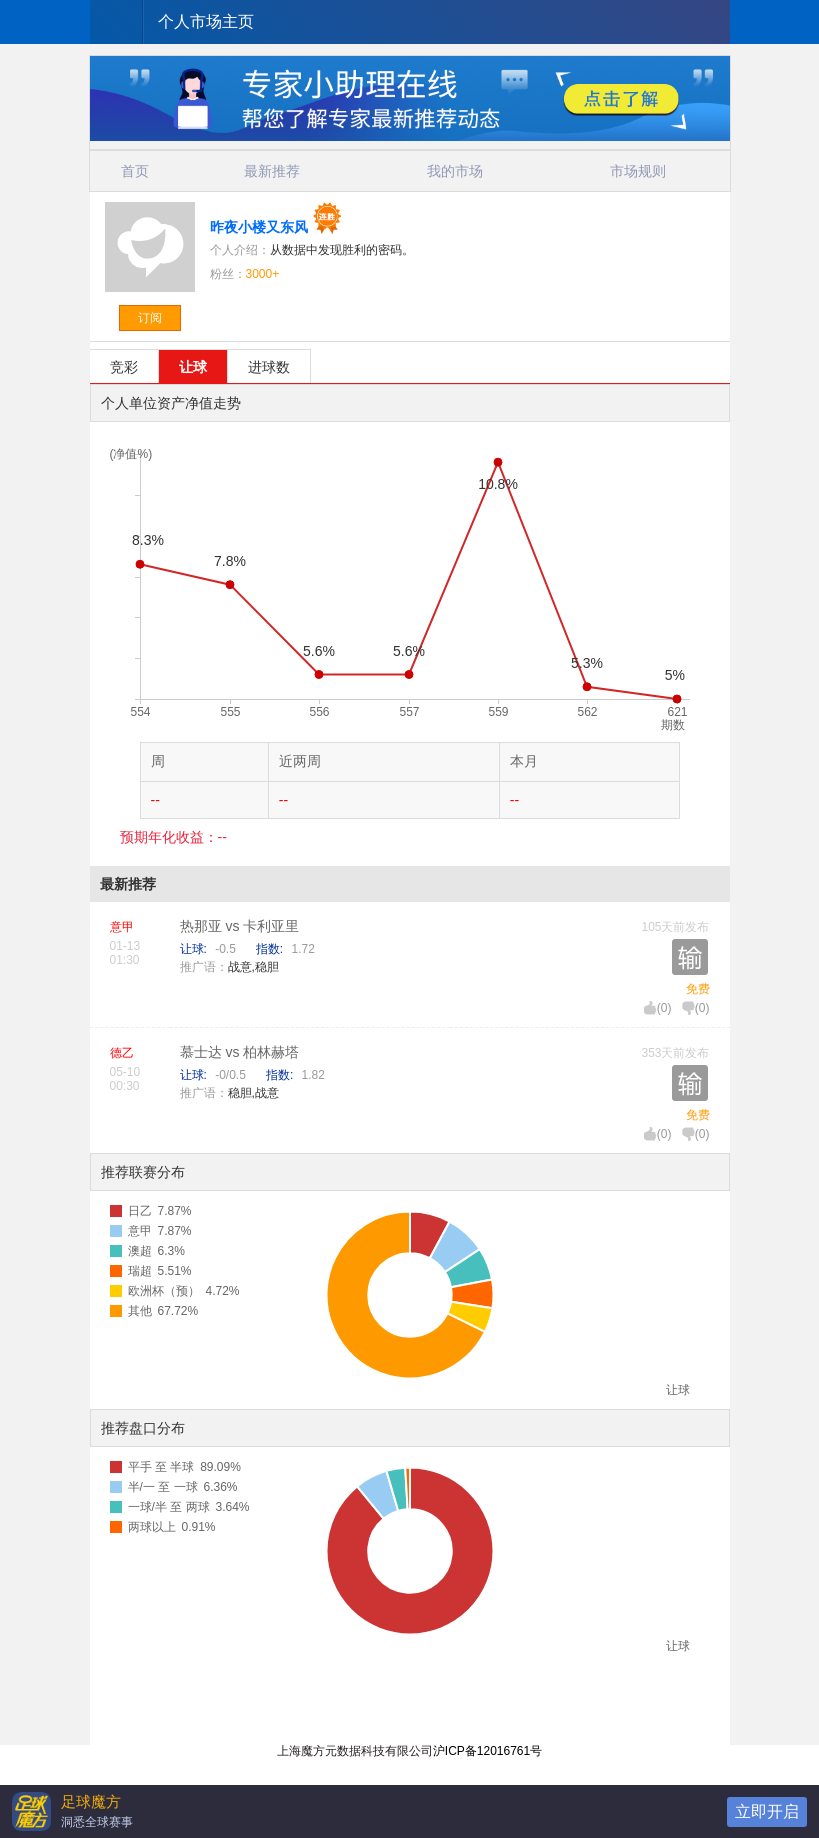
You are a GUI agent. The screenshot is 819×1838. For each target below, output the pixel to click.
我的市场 (455, 171)
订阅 (150, 318)
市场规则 (638, 171)
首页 (135, 171)
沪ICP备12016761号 (487, 1751)
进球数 (269, 367)
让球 (193, 367)
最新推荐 (272, 171)
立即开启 (767, 1811)
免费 (698, 989)
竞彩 (124, 367)
